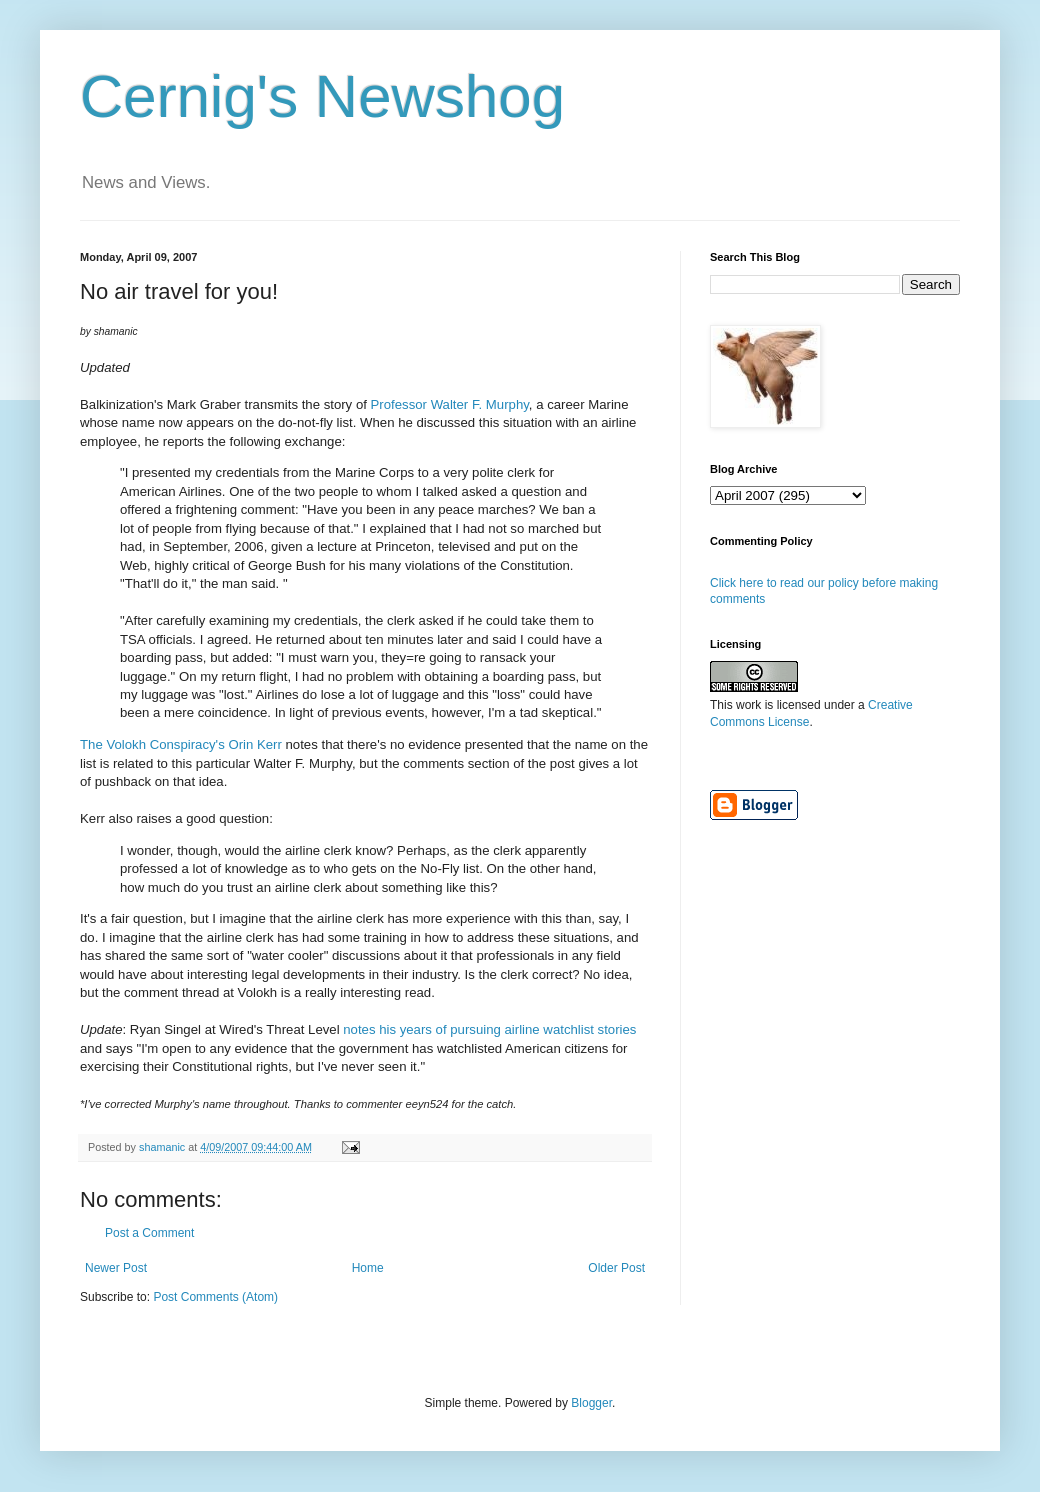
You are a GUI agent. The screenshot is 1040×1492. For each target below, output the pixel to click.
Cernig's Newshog (322, 96)
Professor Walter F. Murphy (450, 404)
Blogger (591, 1403)
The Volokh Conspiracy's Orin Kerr (181, 744)
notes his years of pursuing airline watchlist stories (489, 1029)
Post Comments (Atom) (215, 1297)
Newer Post (116, 1268)
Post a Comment (149, 1233)
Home (368, 1268)
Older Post (616, 1268)
